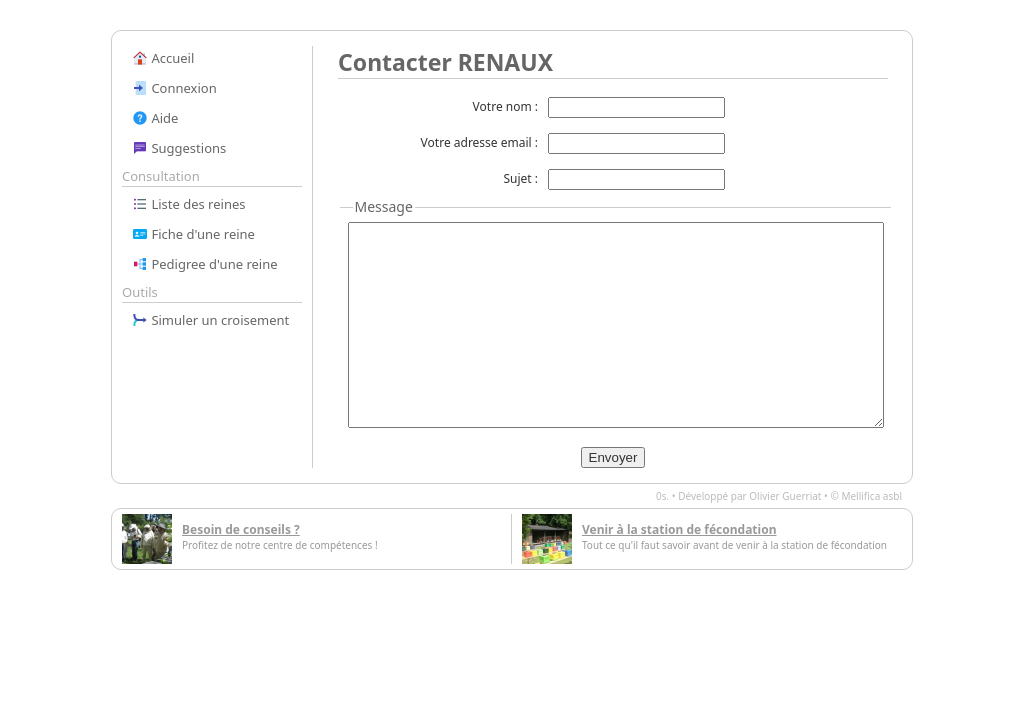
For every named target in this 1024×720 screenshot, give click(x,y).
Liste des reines (189, 204)
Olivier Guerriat (785, 496)
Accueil (163, 58)
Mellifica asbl (871, 496)
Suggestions (179, 148)
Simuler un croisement (210, 320)
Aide (155, 118)
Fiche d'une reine (193, 234)
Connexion (174, 88)
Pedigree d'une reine (205, 264)
